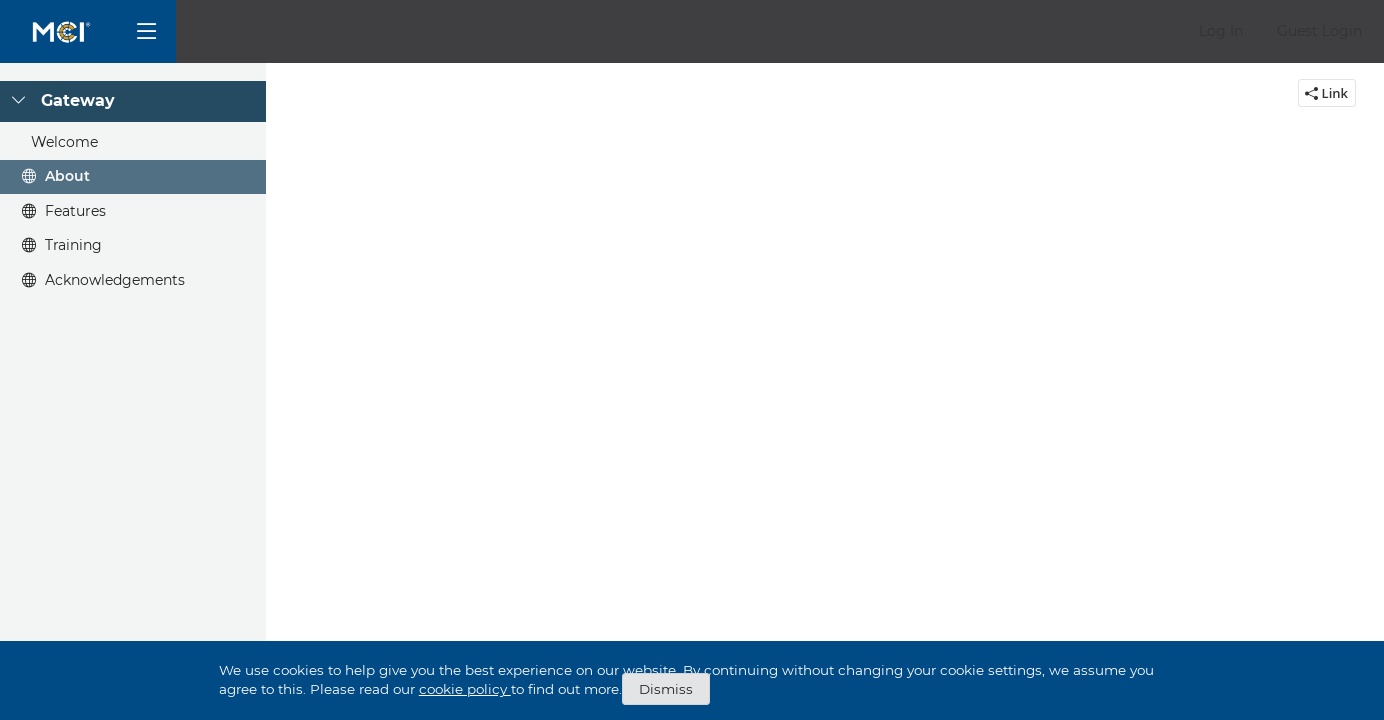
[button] (1221, 31)
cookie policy (465, 689)
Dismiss (666, 689)
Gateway (78, 100)
